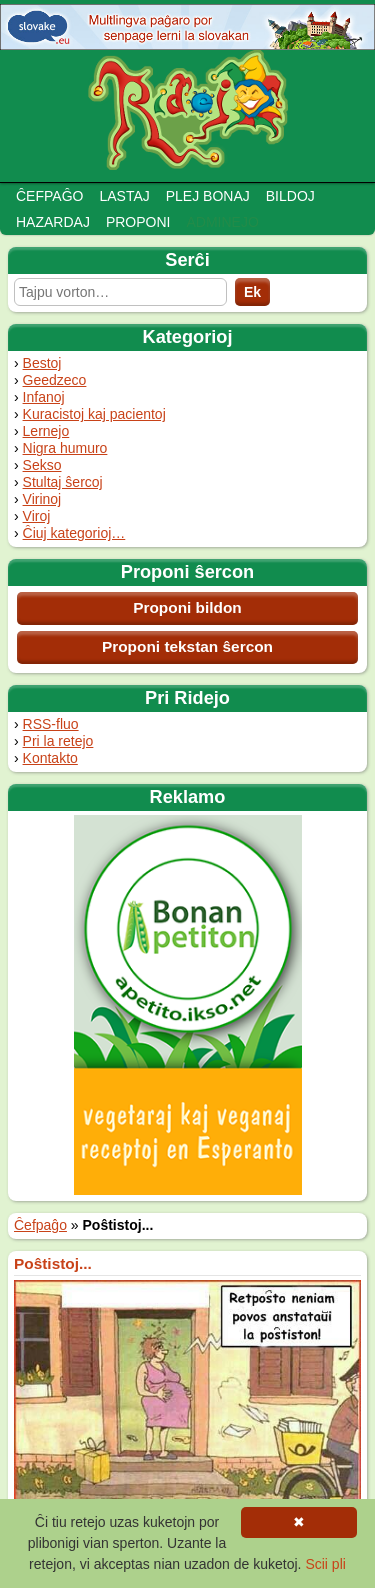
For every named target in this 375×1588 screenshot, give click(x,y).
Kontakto (50, 758)
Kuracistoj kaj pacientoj (94, 414)
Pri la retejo (58, 741)
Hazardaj (53, 222)
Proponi (138, 222)
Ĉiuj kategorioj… (74, 533)
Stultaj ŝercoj (63, 482)
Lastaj (124, 196)
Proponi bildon (187, 607)
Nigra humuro (65, 448)
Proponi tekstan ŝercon (187, 646)
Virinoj (42, 499)
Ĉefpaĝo (49, 196)
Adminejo (222, 222)
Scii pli (325, 1564)
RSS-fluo (51, 724)
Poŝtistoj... (53, 1263)
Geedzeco (55, 380)
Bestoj (42, 363)
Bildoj (290, 196)
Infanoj (44, 397)
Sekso (42, 465)
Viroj (37, 516)
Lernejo (46, 431)
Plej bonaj (208, 196)
